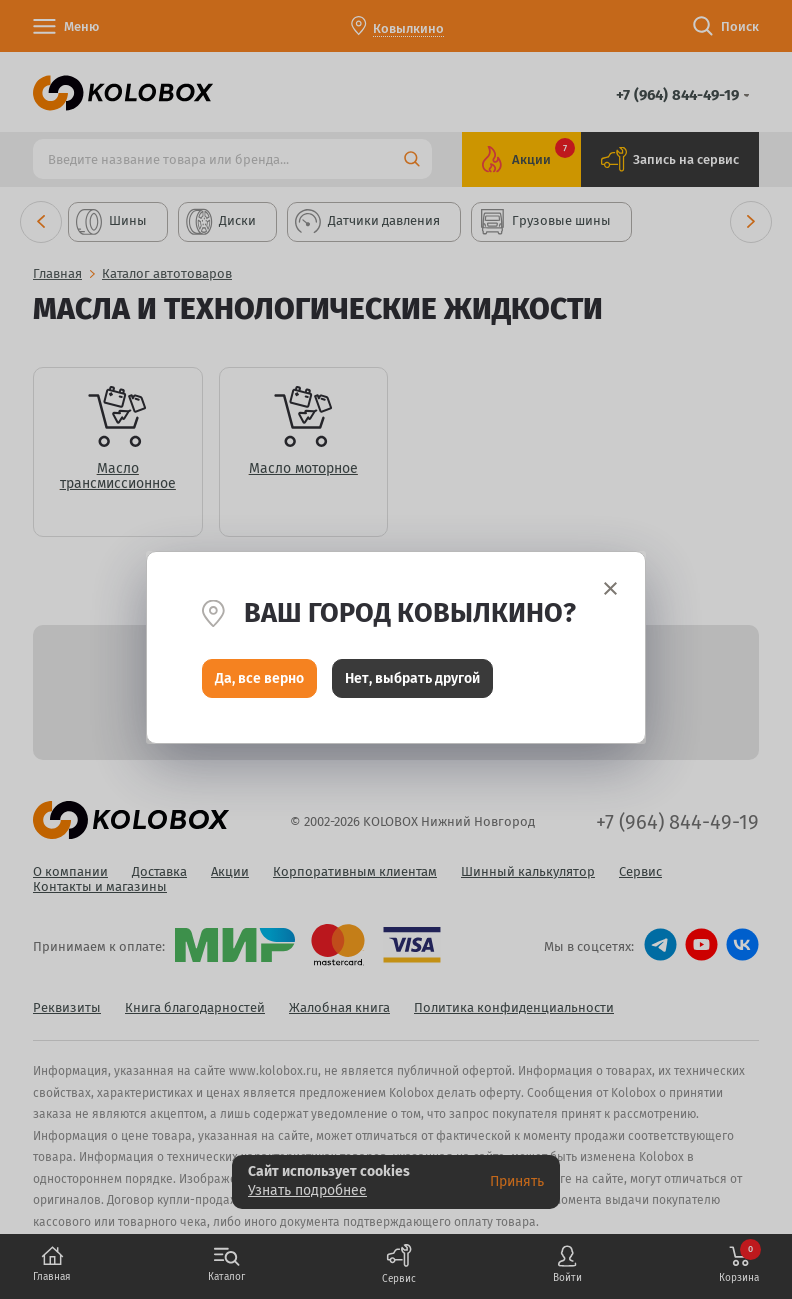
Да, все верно (259, 680)
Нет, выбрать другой (412, 680)
